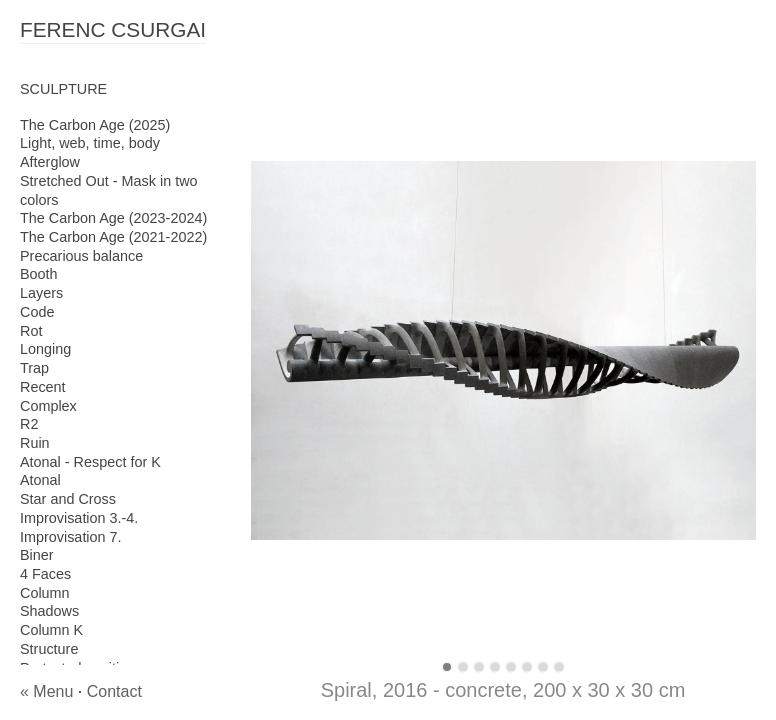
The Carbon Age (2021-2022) (113, 237)
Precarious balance (81, 256)
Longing (45, 349)
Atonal (40, 480)
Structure (49, 649)
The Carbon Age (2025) (95, 125)
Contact (114, 691)
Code (37, 312)
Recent (43, 387)
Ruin (35, 443)
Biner (37, 555)
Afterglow (50, 162)
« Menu (46, 691)
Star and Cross (68, 499)
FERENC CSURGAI (113, 29)
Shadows (49, 611)
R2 (29, 424)
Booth (39, 274)
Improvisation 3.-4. (79, 518)
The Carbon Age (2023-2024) (113, 218)
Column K (51, 630)
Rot (31, 331)
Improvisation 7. (71, 537)
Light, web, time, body (90, 143)
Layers (41, 293)
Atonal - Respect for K (90, 462)
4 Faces (45, 574)
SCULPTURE (63, 89)
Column (45, 593)
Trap (34, 368)
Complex (48, 406)
